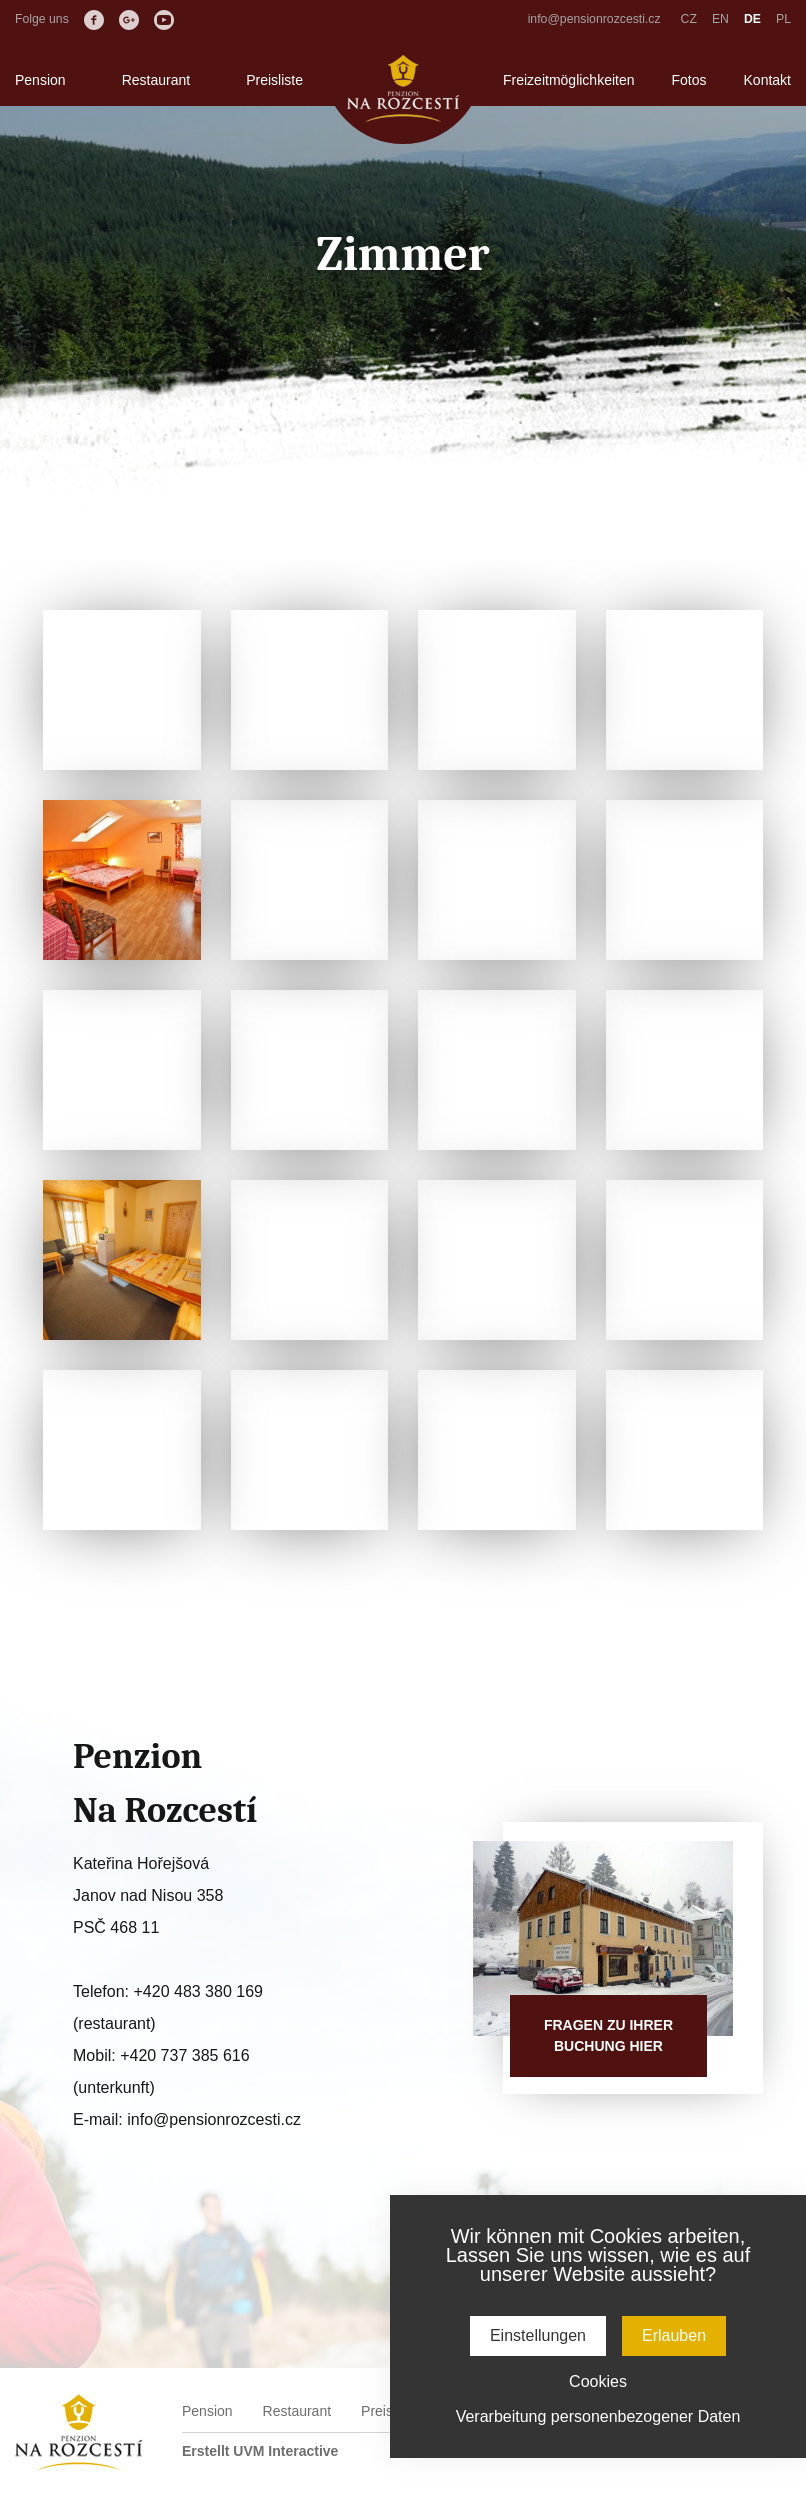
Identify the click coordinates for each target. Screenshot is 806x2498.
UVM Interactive (285, 2451)
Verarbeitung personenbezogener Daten (598, 2416)
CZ (689, 19)
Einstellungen (538, 2335)
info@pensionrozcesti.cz (594, 19)
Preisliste (274, 80)
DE (752, 19)
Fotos (689, 80)
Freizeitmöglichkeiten (569, 80)
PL (783, 19)
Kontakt (767, 80)
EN (720, 19)
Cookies (598, 2381)
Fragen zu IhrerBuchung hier (608, 2035)
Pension (40, 80)
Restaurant (156, 80)
